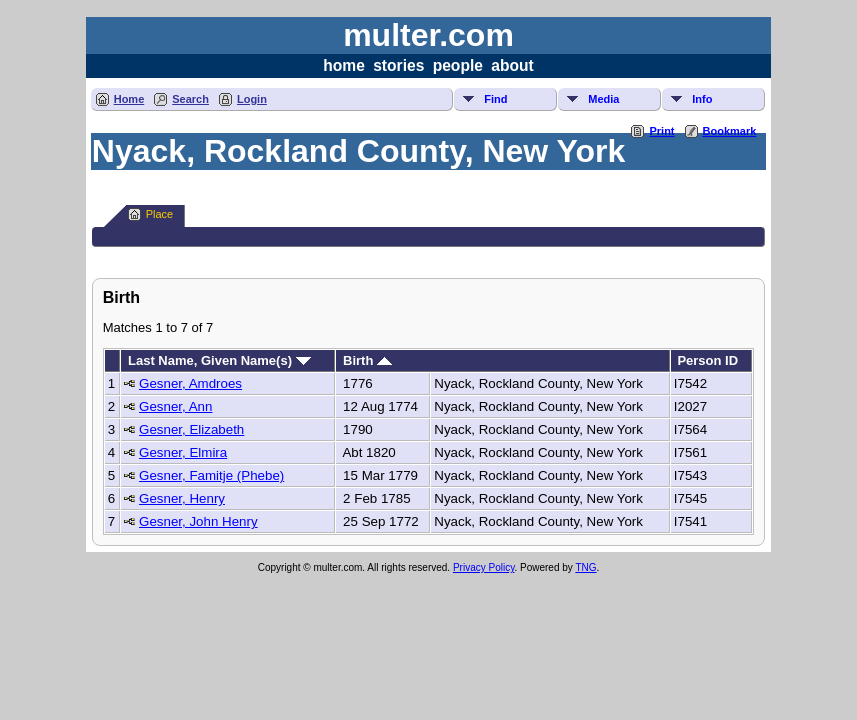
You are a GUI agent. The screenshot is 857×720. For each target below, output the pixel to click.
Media (603, 99)
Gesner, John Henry (198, 521)
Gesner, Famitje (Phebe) (211, 475)
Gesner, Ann (175, 406)
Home (129, 99)
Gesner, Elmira (183, 452)
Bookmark (730, 131)
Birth (367, 360)
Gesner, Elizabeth (191, 429)
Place (151, 214)
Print (661, 131)
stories (398, 65)
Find (495, 99)
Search (190, 99)
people (458, 65)
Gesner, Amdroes (190, 383)
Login (252, 99)
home (344, 65)
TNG (585, 567)
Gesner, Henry (182, 498)
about (512, 65)
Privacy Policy (484, 567)
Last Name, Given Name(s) (219, 360)
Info (702, 99)
